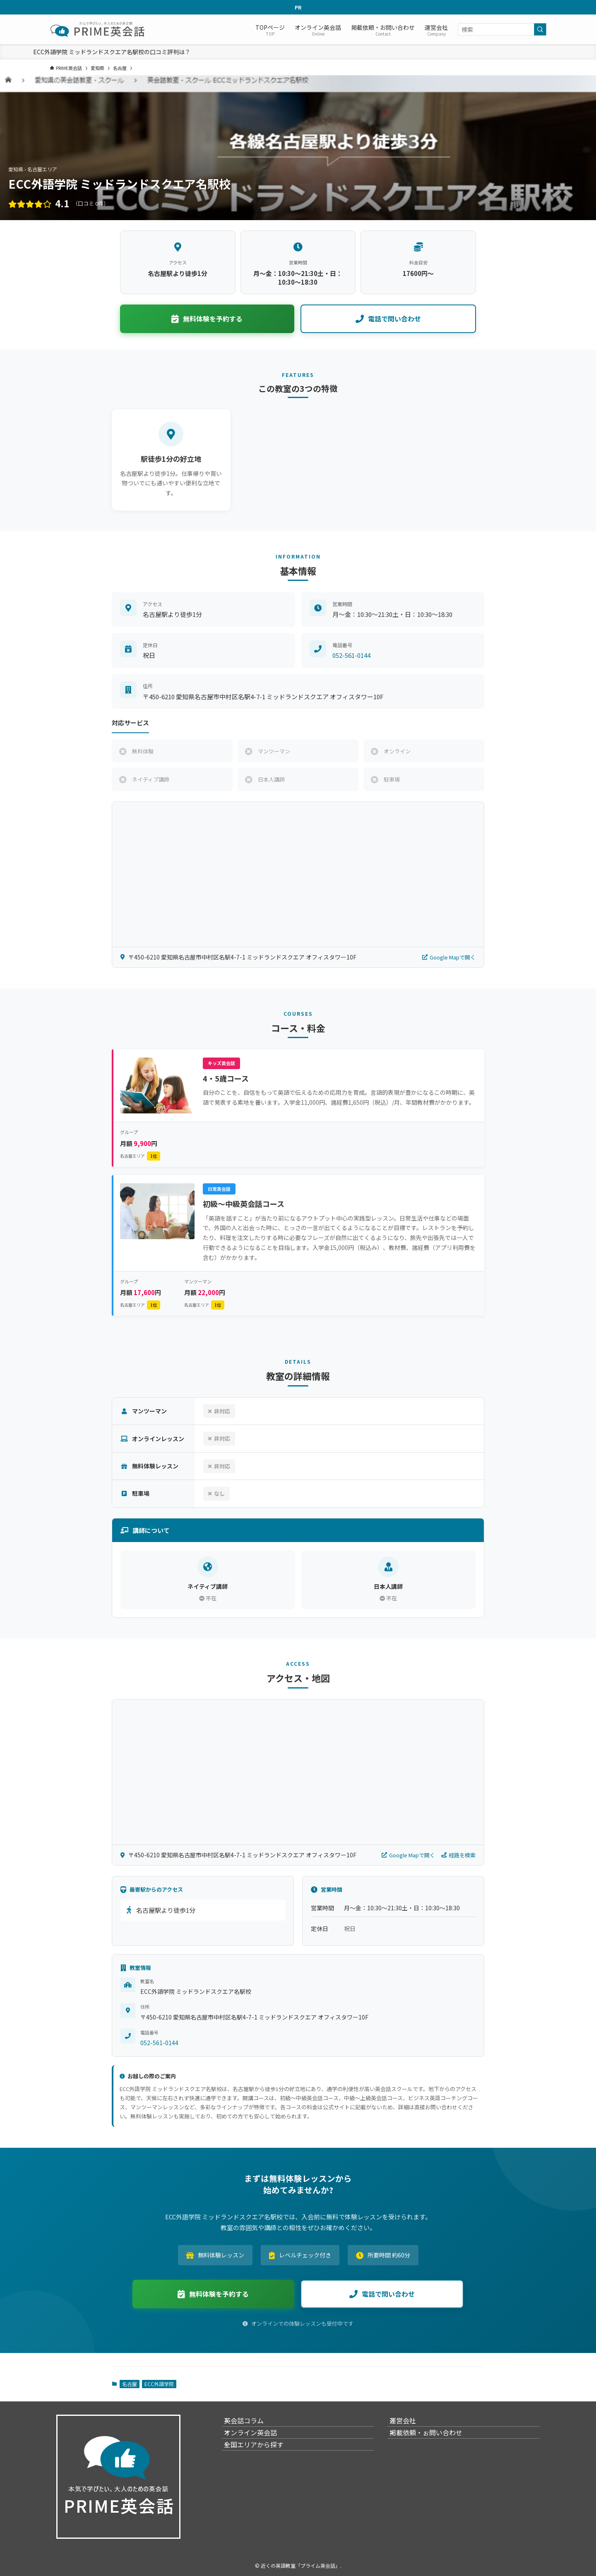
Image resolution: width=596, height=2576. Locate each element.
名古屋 (129, 2383)
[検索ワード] (502, 29)
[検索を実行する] (540, 29)
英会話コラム (252, 2424)
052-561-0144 (351, 655)
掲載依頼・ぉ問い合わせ (433, 2444)
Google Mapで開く (449, 957)
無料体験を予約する (207, 319)
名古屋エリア (140, 1156)
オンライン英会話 (258, 2444)
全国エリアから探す (261, 2463)
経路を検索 (458, 1855)
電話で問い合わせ (388, 319)
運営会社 (410, 2424)
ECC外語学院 (159, 2383)
